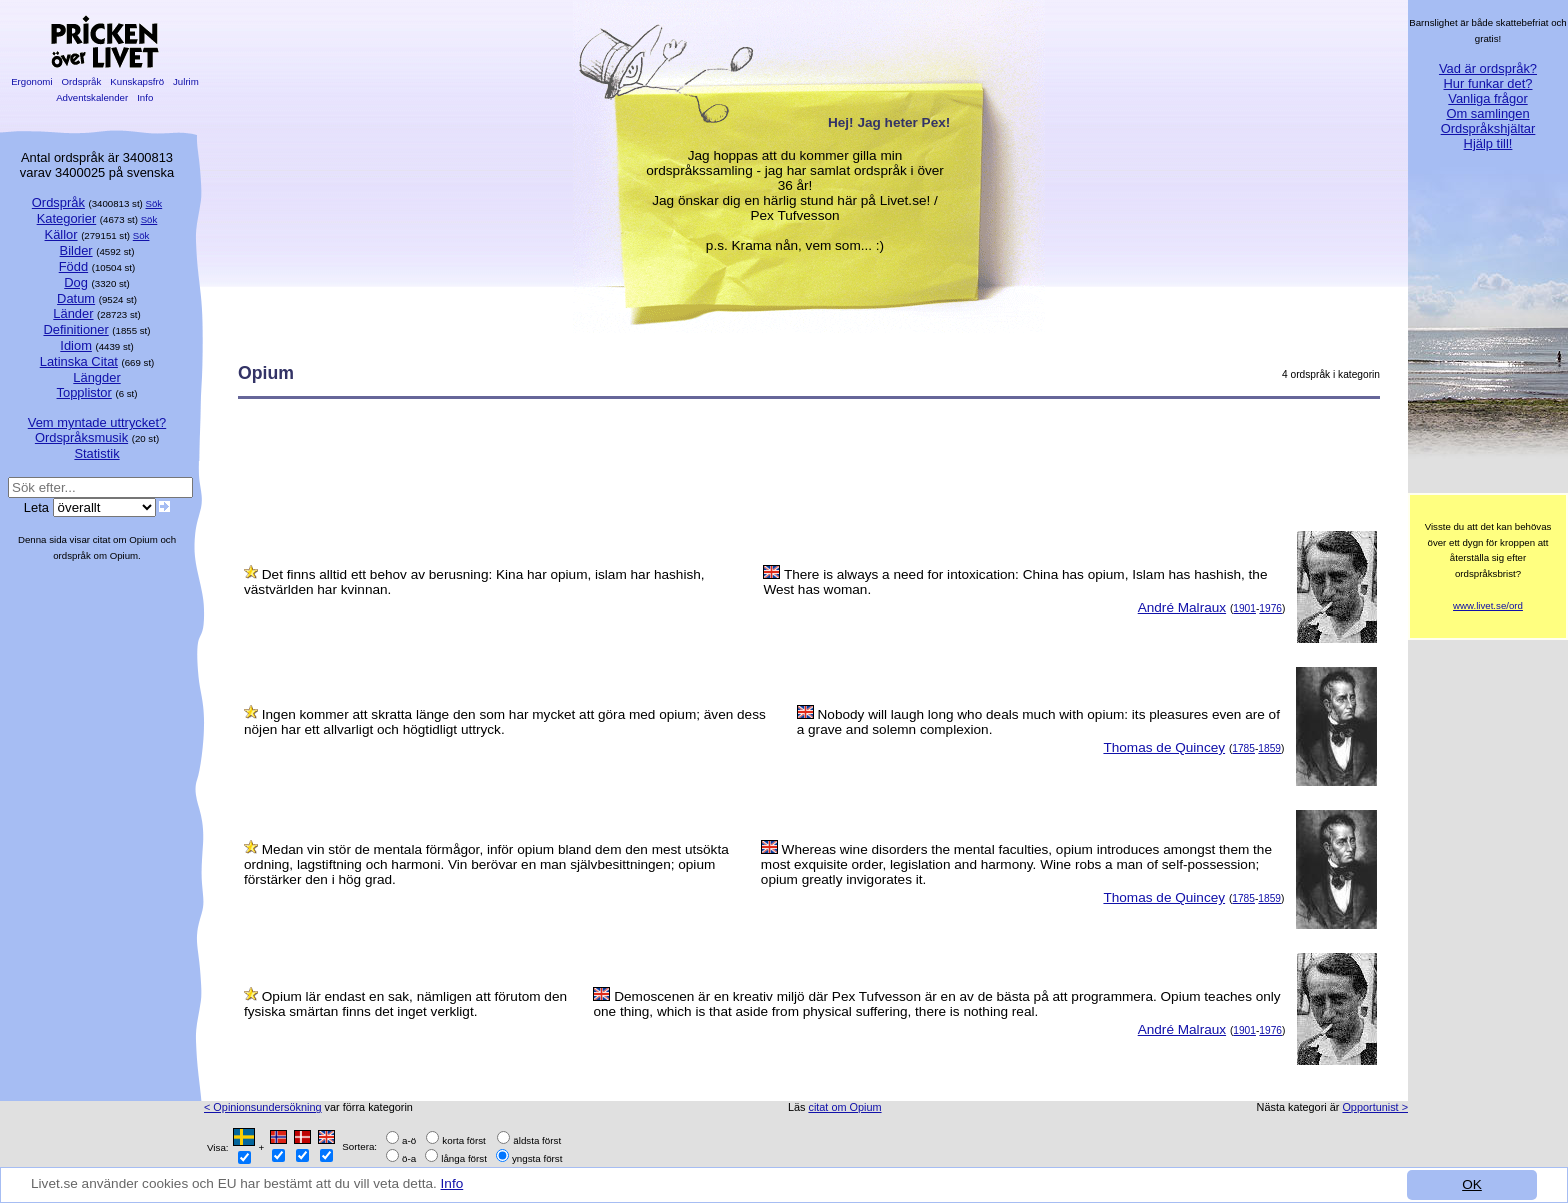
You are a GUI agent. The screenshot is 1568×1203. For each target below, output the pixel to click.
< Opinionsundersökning (263, 1107)
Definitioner (75, 329)
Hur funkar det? (1488, 83)
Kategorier (67, 218)
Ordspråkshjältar (1488, 128)
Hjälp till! (1488, 143)
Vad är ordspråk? (1488, 68)
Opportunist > (1375, 1107)
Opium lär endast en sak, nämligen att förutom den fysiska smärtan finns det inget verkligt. (405, 1004)
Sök (154, 203)
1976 (1270, 608)
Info (452, 1183)
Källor (61, 234)
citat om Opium (844, 1107)
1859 (1269, 748)
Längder (96, 377)
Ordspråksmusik (81, 437)
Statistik (96, 453)
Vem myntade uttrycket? (97, 422)
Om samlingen (1487, 113)
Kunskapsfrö (137, 81)
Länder (73, 313)
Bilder (76, 250)
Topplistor (84, 392)
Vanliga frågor (1487, 98)
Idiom (76, 345)
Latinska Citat (79, 361)
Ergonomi (31, 81)
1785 (1243, 748)
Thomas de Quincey (1164, 747)
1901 (1244, 608)
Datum (76, 298)
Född (73, 266)
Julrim (185, 81)
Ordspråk (81, 81)
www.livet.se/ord (1488, 605)
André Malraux (1182, 607)
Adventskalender (92, 97)
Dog (76, 282)
